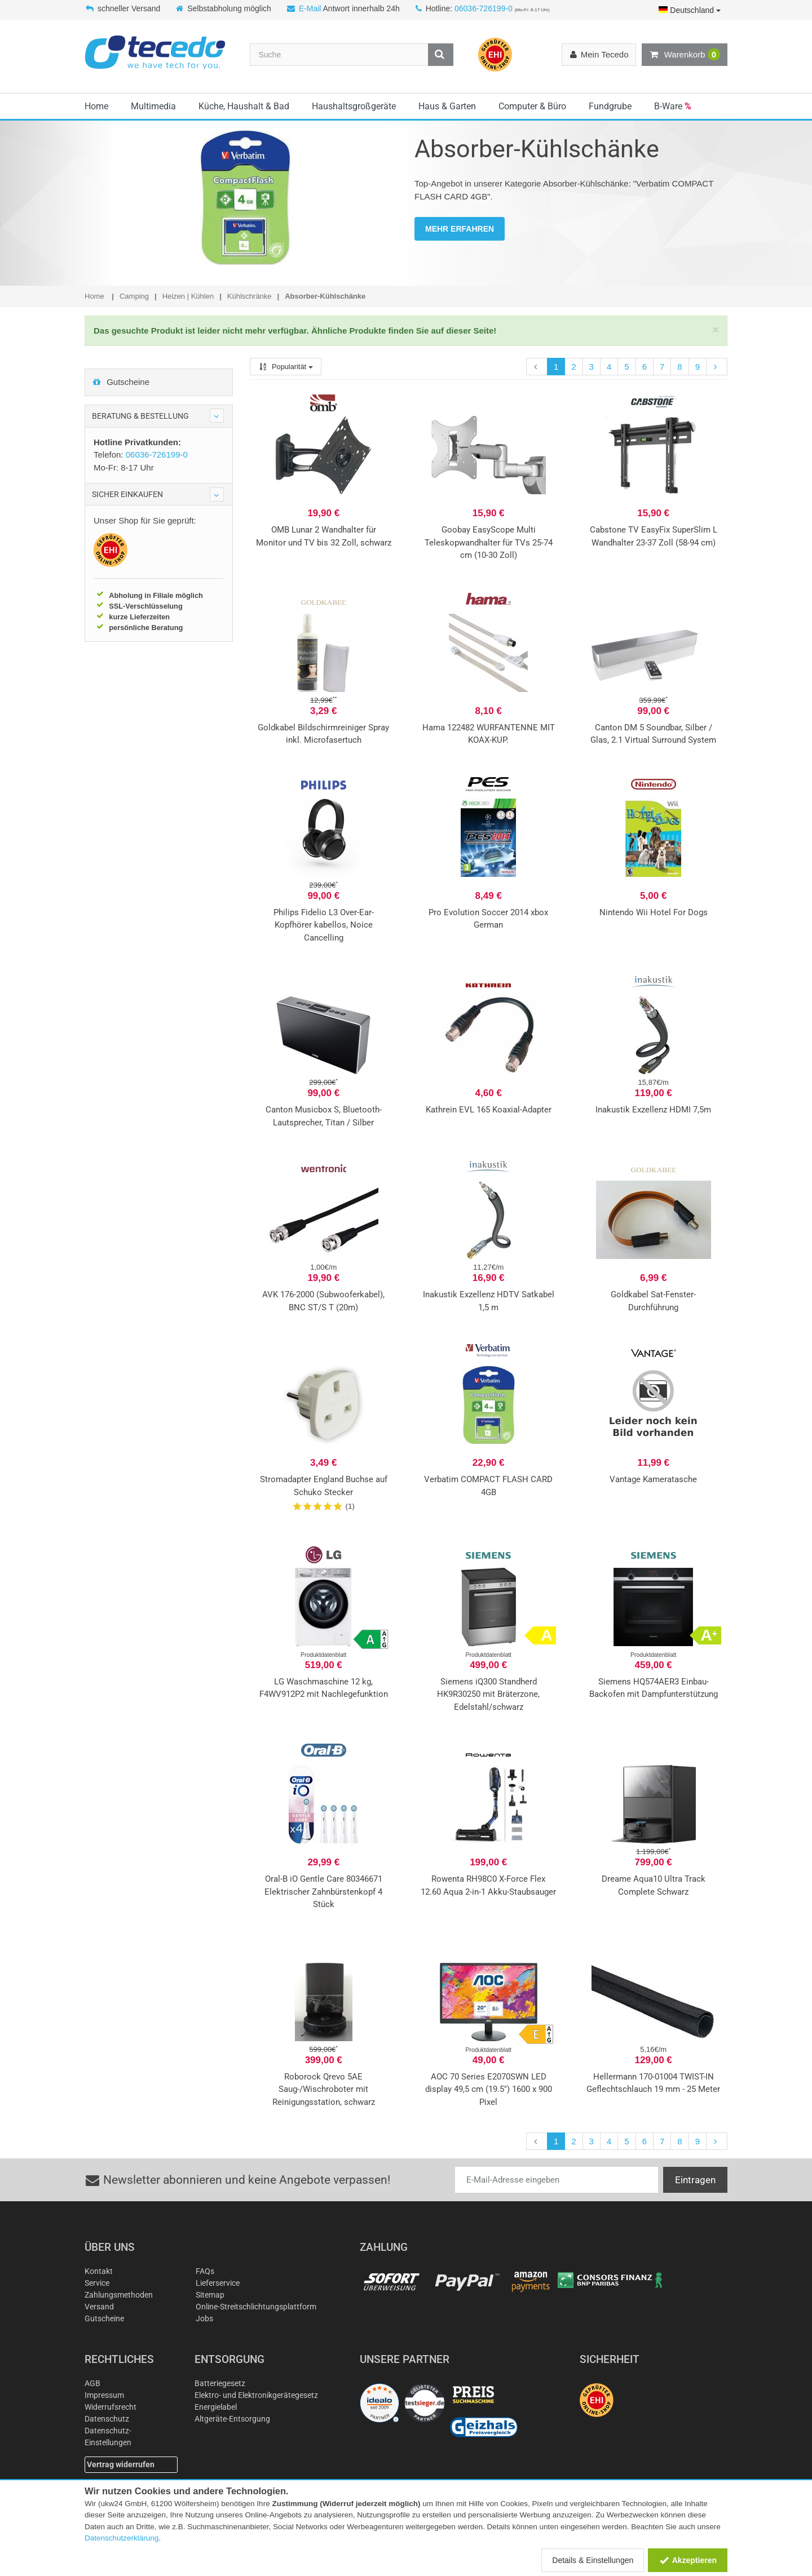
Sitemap (210, 2294)
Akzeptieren (688, 2560)
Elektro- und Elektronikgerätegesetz (256, 2395)
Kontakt (99, 2271)
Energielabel (216, 2406)
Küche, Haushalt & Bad (243, 106)
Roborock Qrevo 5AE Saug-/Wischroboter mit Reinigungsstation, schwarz (323, 2089)
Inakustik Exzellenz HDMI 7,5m (653, 1110)
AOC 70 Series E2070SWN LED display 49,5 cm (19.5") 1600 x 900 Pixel (488, 2089)
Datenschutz (107, 2418)
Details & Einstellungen (592, 2560)
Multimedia (153, 106)
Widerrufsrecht (110, 2406)
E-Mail (310, 8)
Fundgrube (610, 106)
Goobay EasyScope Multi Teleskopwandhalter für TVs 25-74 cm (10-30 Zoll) (489, 542)
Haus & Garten (447, 106)
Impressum (104, 2395)
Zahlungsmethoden (119, 2294)
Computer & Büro (532, 106)
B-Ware (672, 106)
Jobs (204, 2318)
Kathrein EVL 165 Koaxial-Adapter (488, 1110)
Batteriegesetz (220, 2383)
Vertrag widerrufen (121, 2464)
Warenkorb (684, 55)
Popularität (285, 366)
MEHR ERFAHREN (459, 228)
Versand (99, 2306)
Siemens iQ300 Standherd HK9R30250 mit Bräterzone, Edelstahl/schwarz (488, 1694)
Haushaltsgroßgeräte (354, 106)
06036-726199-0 (483, 8)
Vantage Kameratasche (653, 1479)
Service (97, 2282)
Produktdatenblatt (323, 1655)
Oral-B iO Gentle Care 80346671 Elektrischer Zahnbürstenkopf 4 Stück (323, 1891)
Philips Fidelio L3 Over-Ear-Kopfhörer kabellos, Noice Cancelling (323, 925)
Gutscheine (120, 382)
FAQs (205, 2271)
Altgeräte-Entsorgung (232, 2418)
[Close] (715, 329)
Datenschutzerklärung (121, 2538)
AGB (92, 2383)
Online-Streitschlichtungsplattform (256, 2306)
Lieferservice (218, 2282)
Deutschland (690, 10)
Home (96, 106)
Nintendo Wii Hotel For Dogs (653, 912)
